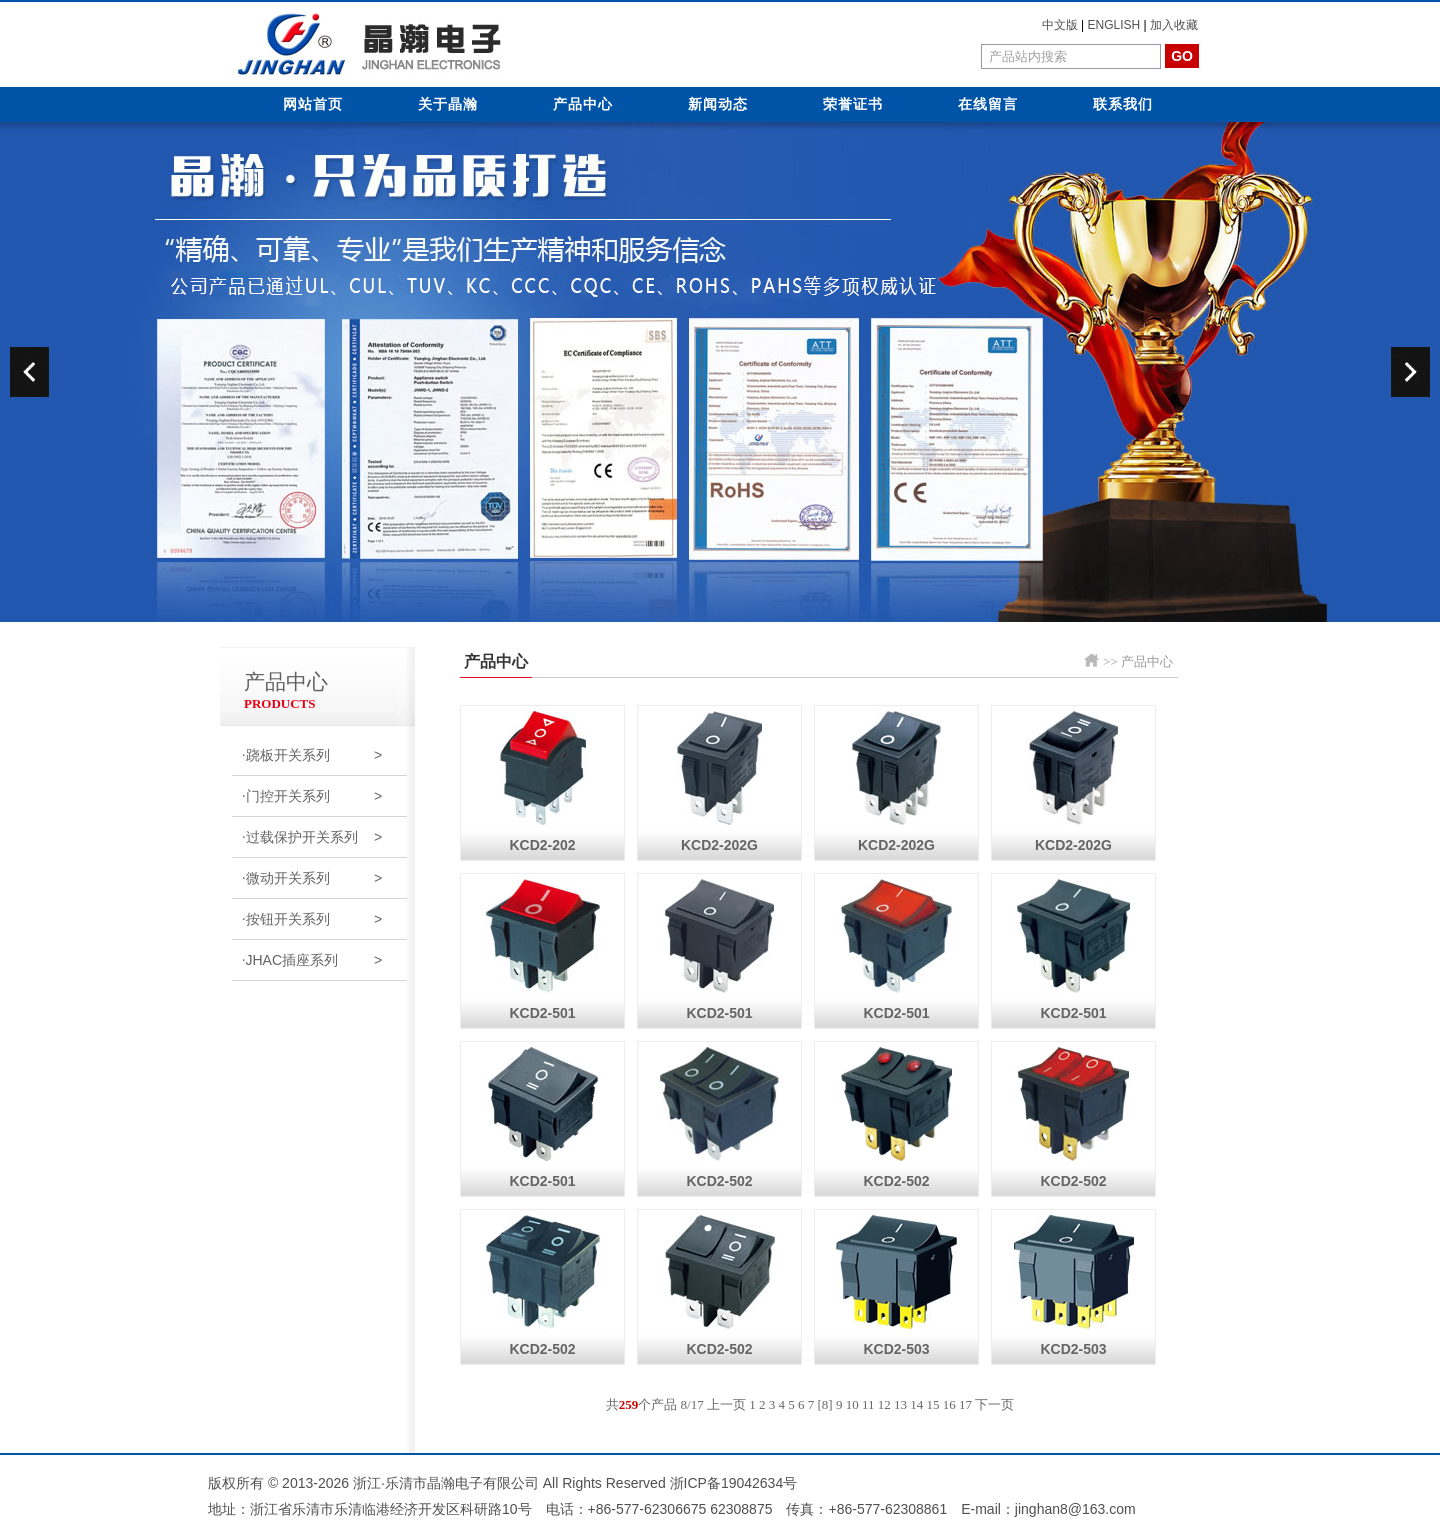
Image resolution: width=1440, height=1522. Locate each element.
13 (900, 1404)
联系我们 (1123, 104)
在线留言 (988, 104)
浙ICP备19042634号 (734, 1483)
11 (868, 1404)
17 (965, 1404)
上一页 (726, 1404)
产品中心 (583, 104)
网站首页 (313, 104)
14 (916, 1404)
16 (949, 1404)
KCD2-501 (543, 947)
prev (29, 372)
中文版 (1060, 25)
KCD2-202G (719, 779)
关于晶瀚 (448, 104)
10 (852, 1404)
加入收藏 (1174, 25)
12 (884, 1404)
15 (932, 1404)
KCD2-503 (896, 1283)
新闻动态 (718, 104)
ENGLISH (1114, 25)
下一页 (994, 1404)
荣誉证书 (853, 104)
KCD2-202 (543, 779)
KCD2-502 (719, 1115)
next (1410, 372)
